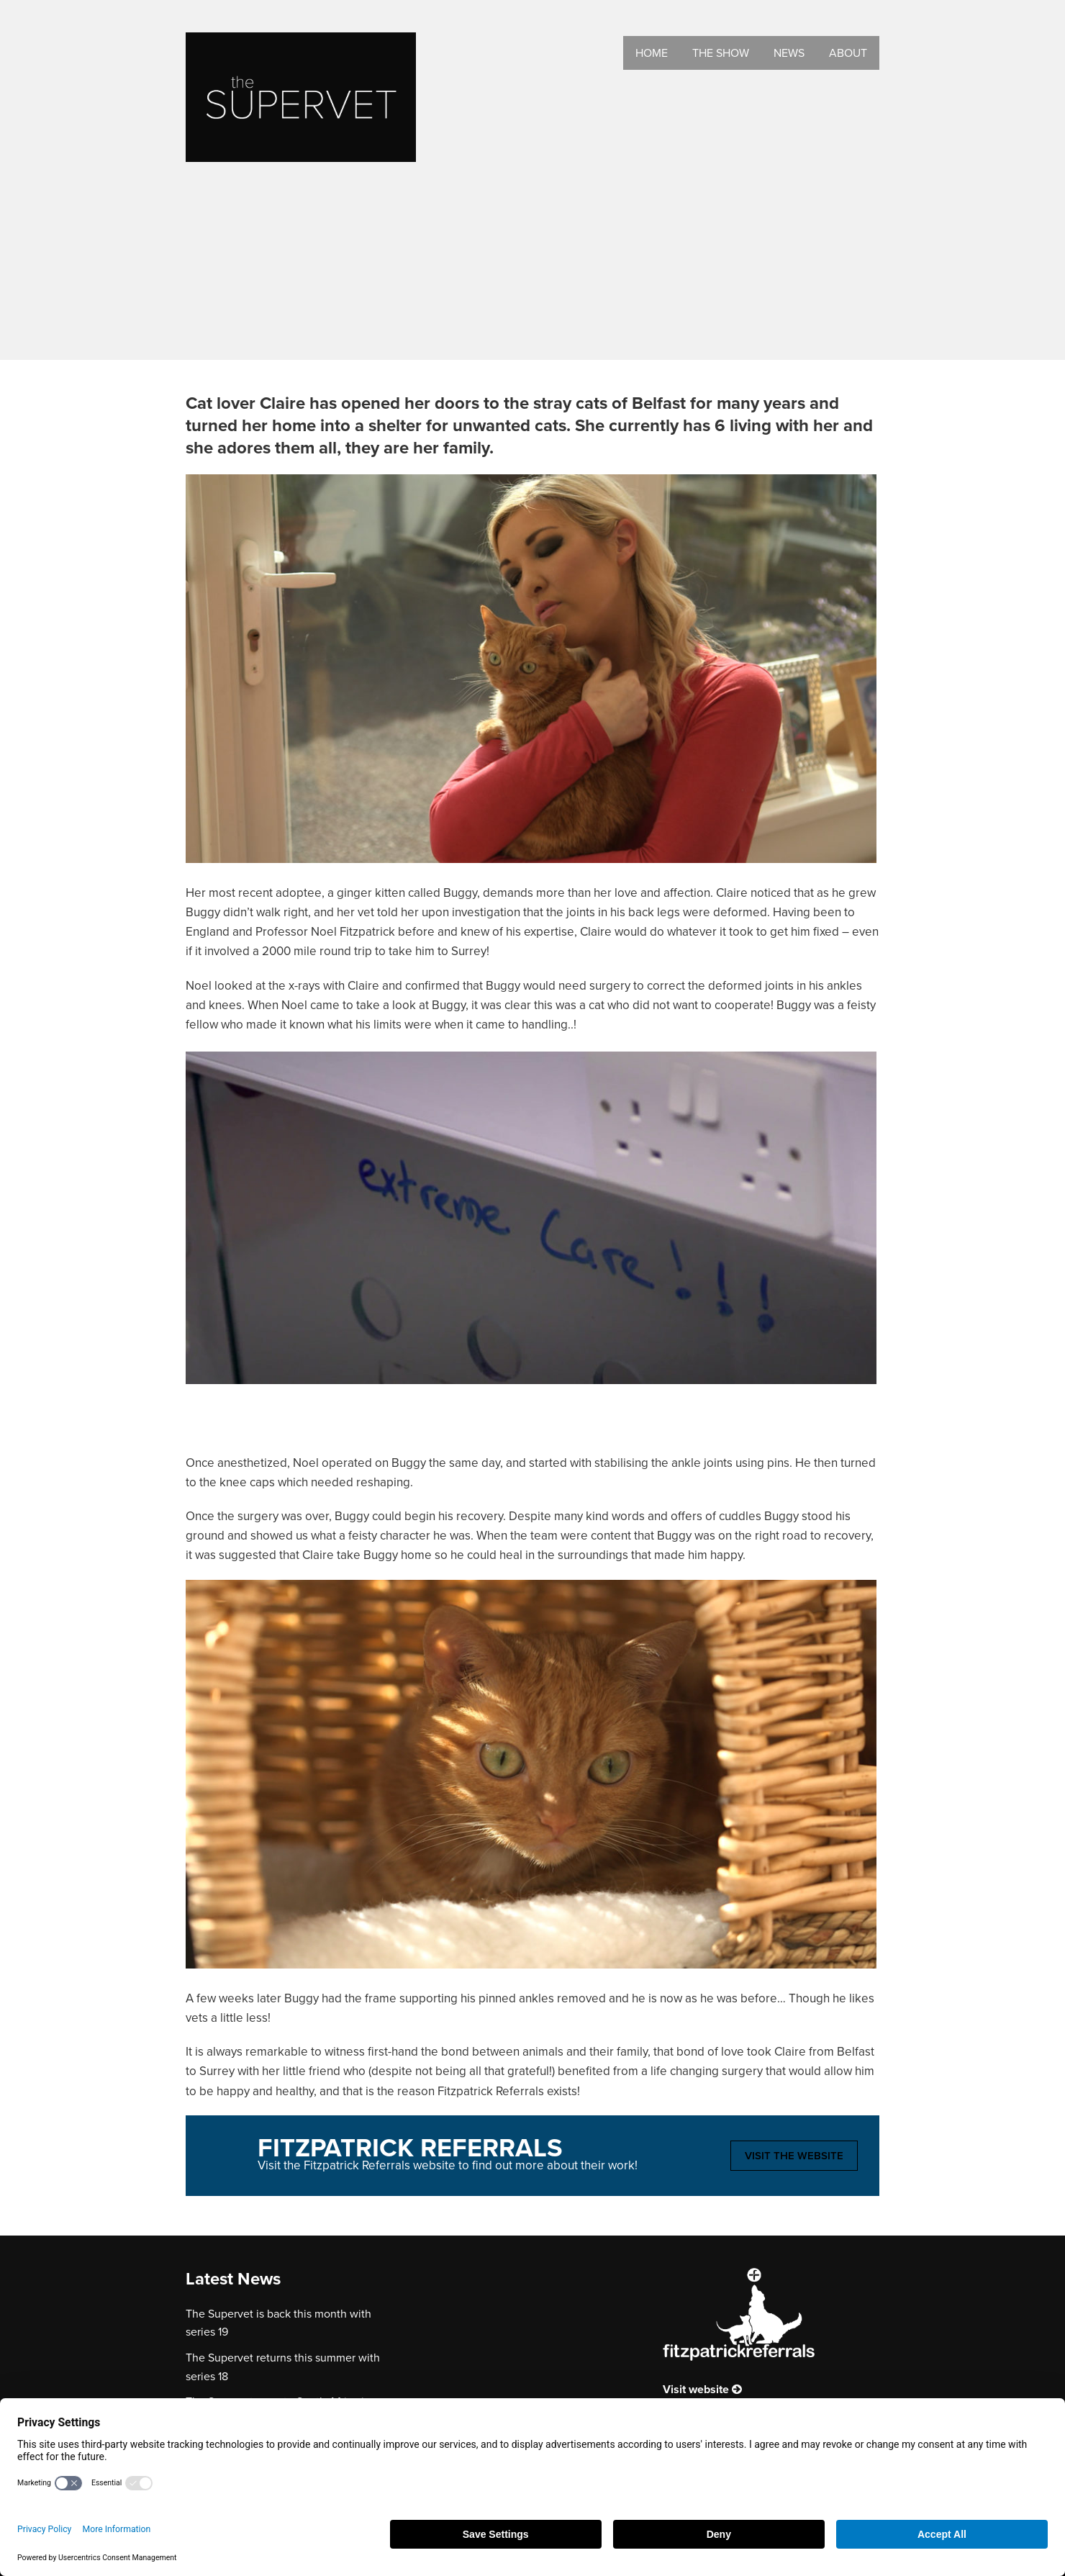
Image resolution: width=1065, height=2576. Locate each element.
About (848, 53)
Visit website (702, 2389)
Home (651, 53)
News (789, 53)
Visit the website (794, 2156)
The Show (720, 53)
